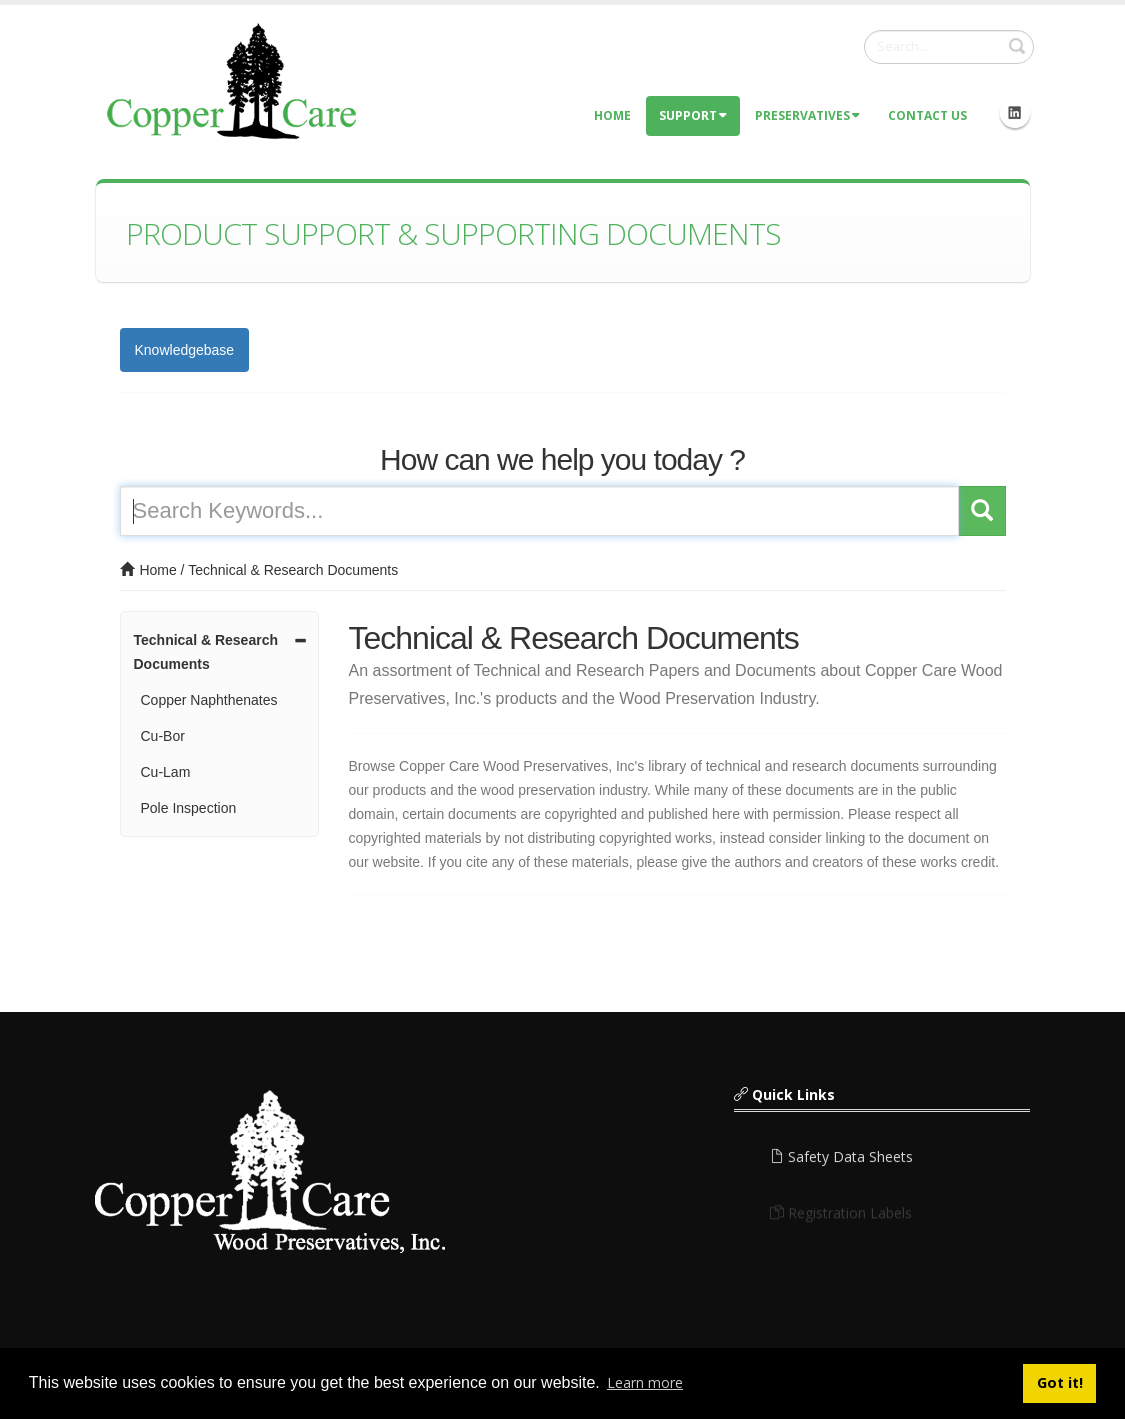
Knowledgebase (185, 350)
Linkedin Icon (1015, 113)
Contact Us (927, 115)
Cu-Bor (163, 736)
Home (612, 115)
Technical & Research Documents (293, 570)
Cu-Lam (166, 772)
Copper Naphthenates (209, 700)
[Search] (949, 47)
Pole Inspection (189, 808)
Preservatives (807, 115)
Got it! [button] (1060, 1382)
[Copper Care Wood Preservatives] (235, 80)
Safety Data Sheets (841, 1162)
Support (693, 115)
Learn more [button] (645, 1382)
